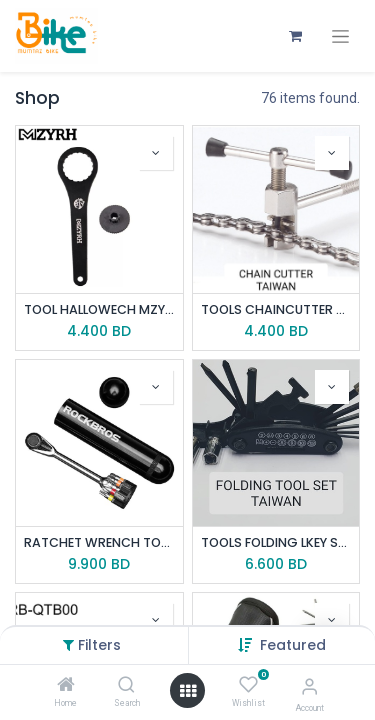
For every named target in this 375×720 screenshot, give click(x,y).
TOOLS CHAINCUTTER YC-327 (276, 309)
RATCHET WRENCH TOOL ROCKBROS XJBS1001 (99, 542)
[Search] (126, 686)
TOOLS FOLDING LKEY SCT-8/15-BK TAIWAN (276, 542)
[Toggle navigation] (340, 36)
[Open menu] (188, 691)
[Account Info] (309, 686)
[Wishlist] (248, 685)
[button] (293, 645)
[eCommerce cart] (295, 36)
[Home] (66, 686)
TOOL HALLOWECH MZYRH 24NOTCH (99, 309)
